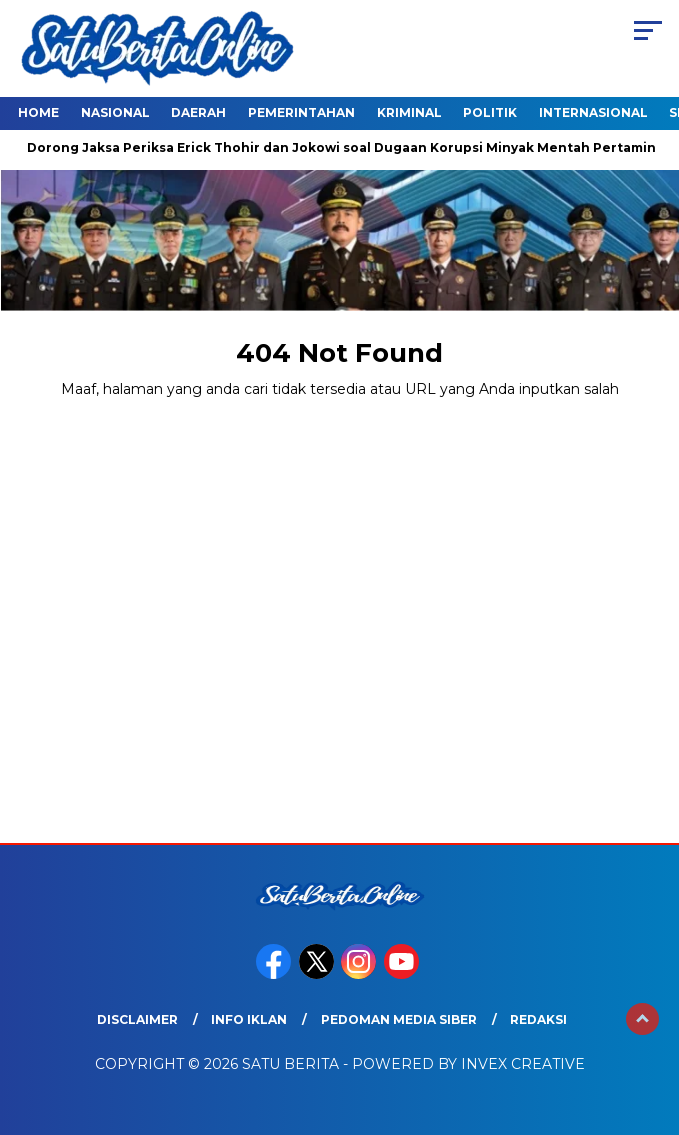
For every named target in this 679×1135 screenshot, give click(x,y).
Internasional (593, 112)
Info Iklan (249, 1019)
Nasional (115, 112)
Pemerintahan (301, 112)
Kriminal (409, 112)
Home (38, 112)
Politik (490, 112)
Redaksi (538, 1019)
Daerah (198, 112)
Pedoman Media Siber (399, 1019)
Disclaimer (137, 1019)
